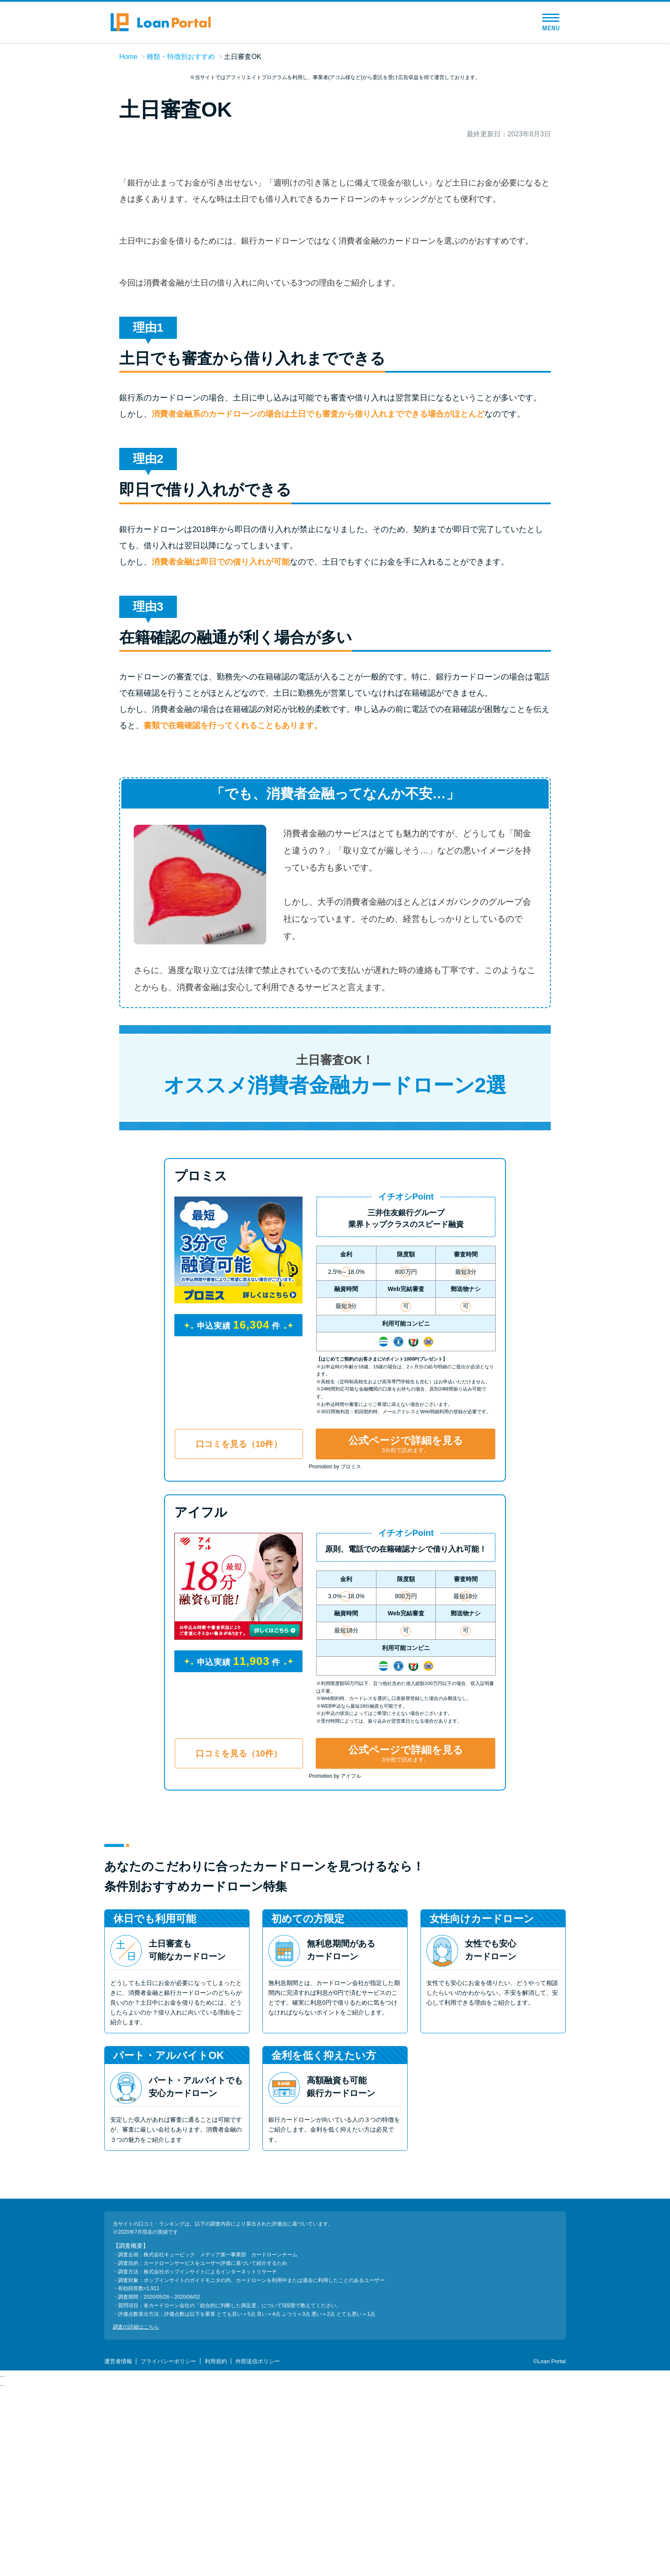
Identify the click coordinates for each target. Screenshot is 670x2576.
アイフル (200, 1699)
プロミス (200, 1363)
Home (128, 56)
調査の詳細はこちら (136, 2514)
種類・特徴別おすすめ (181, 56)
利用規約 (216, 2549)
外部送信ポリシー (257, 2549)
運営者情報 (118, 2549)
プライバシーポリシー (168, 2549)
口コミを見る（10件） (239, 1631)
